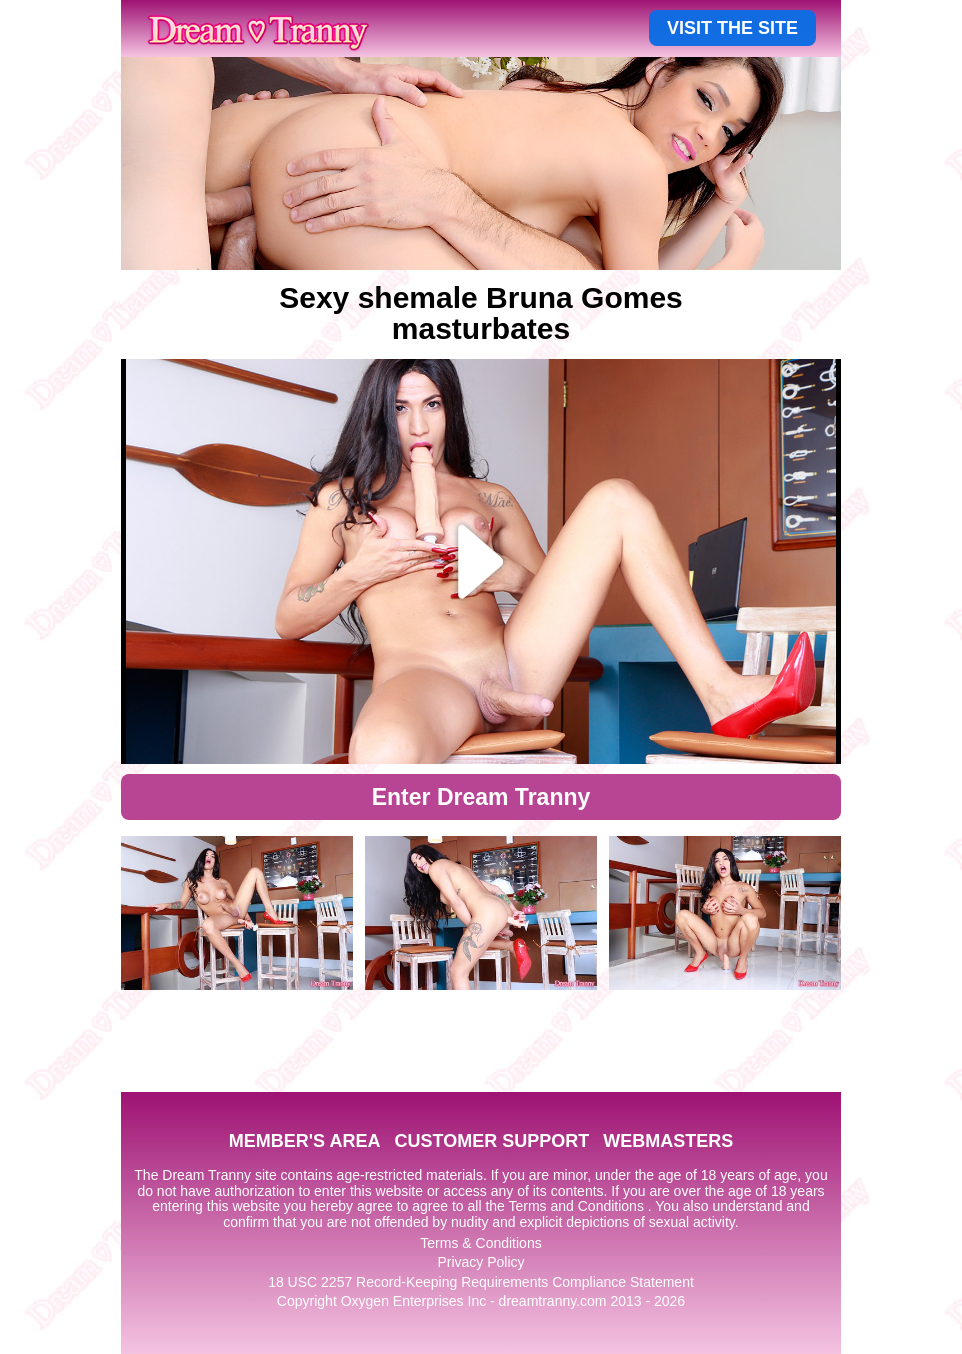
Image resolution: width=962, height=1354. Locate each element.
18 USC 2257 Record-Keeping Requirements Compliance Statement (481, 1282)
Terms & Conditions (480, 1243)
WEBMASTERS (668, 1141)
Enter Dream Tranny (481, 797)
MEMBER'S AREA (305, 1141)
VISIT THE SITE (732, 28)
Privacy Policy (480, 1262)
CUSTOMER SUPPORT (491, 1141)
